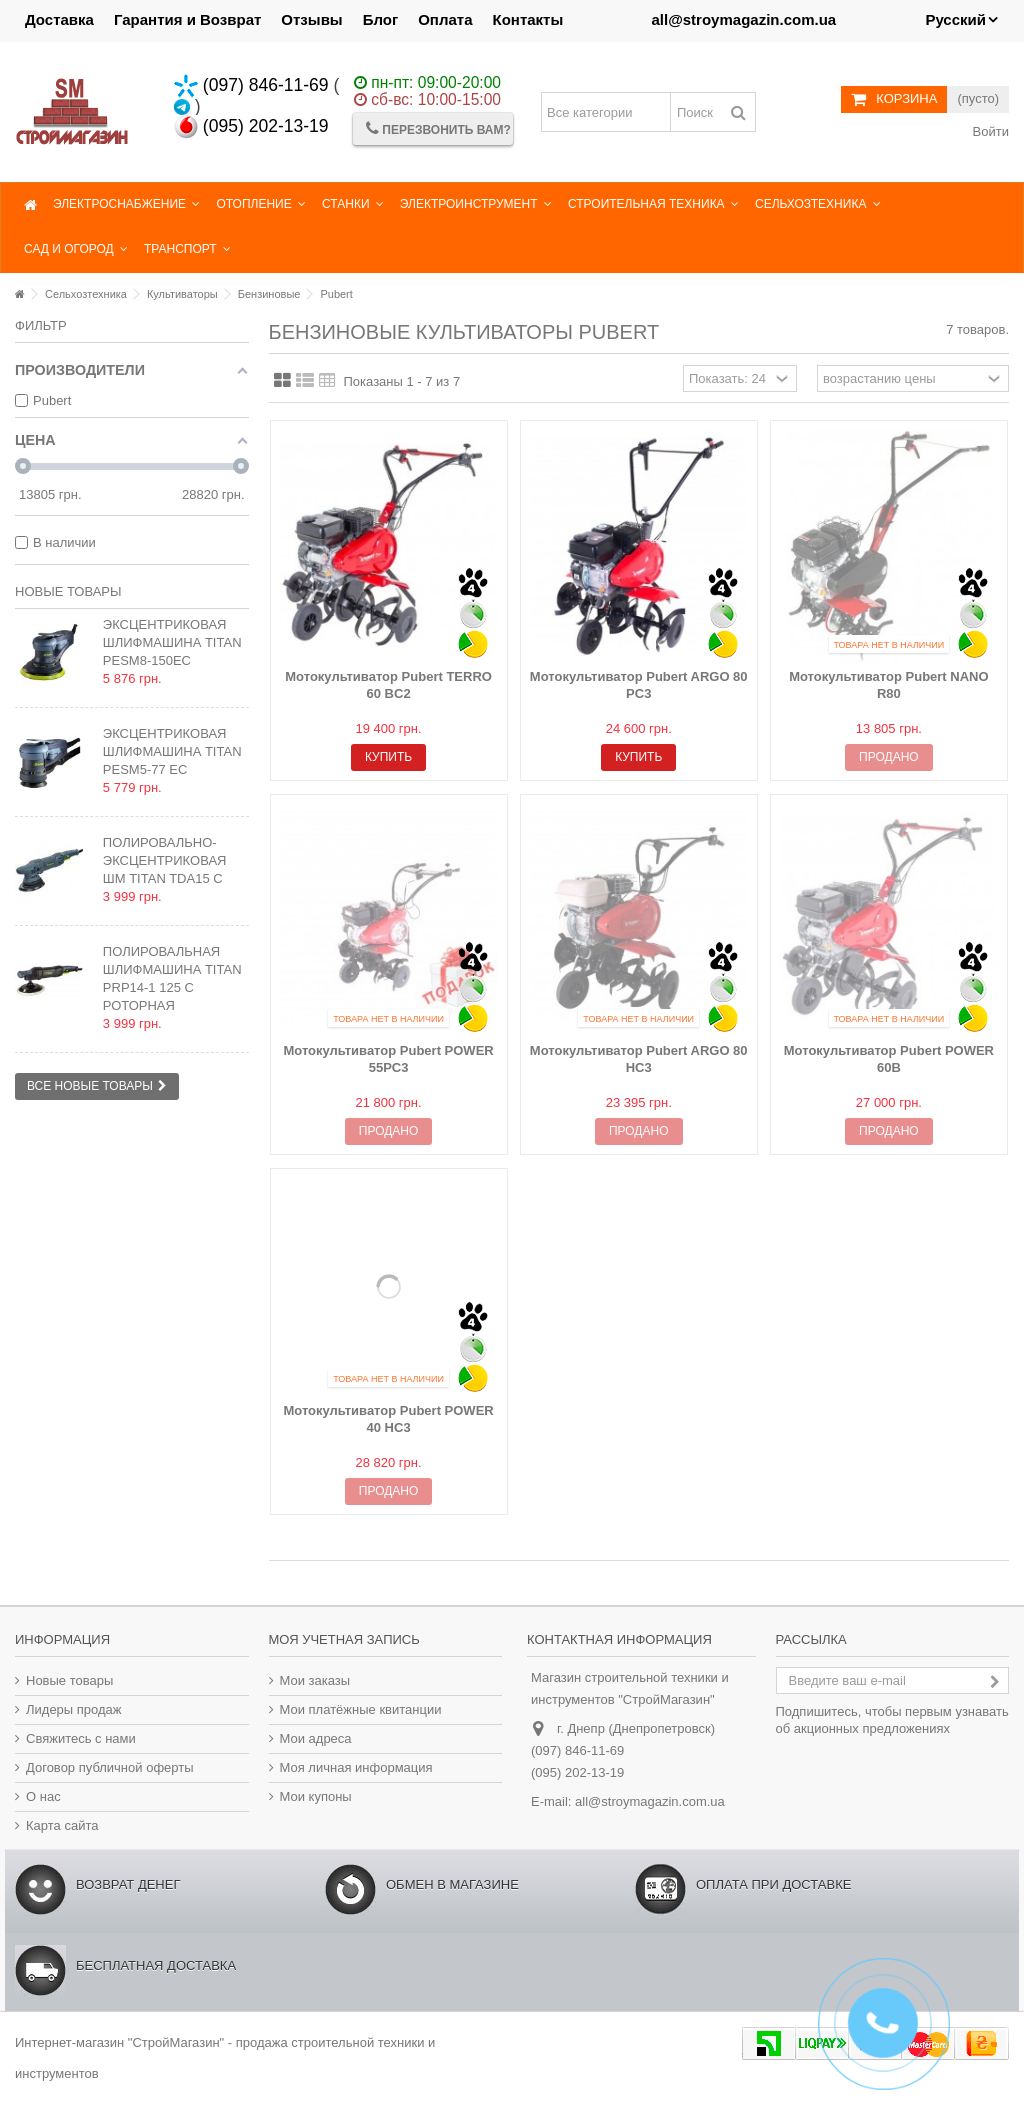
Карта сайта (62, 1825)
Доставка (59, 19)
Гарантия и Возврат (187, 19)
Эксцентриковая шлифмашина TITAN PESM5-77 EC (172, 751)
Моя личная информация (356, 1767)
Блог (381, 19)
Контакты (528, 19)
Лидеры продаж (74, 1709)
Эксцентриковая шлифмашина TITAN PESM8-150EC (172, 642)
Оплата (445, 19)
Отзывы (311, 19)
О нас (43, 1796)
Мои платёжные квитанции (361, 1709)
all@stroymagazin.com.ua (650, 1801)
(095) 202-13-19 (251, 126)
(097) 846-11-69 (251, 85)
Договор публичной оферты (110, 1767)
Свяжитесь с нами (81, 1738)
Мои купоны (316, 1796)
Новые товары (68, 591)
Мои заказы (315, 1680)
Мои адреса (316, 1738)
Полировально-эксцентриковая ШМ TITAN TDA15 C (165, 860)
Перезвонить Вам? (438, 128)
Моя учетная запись (344, 1639)
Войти (989, 131)
